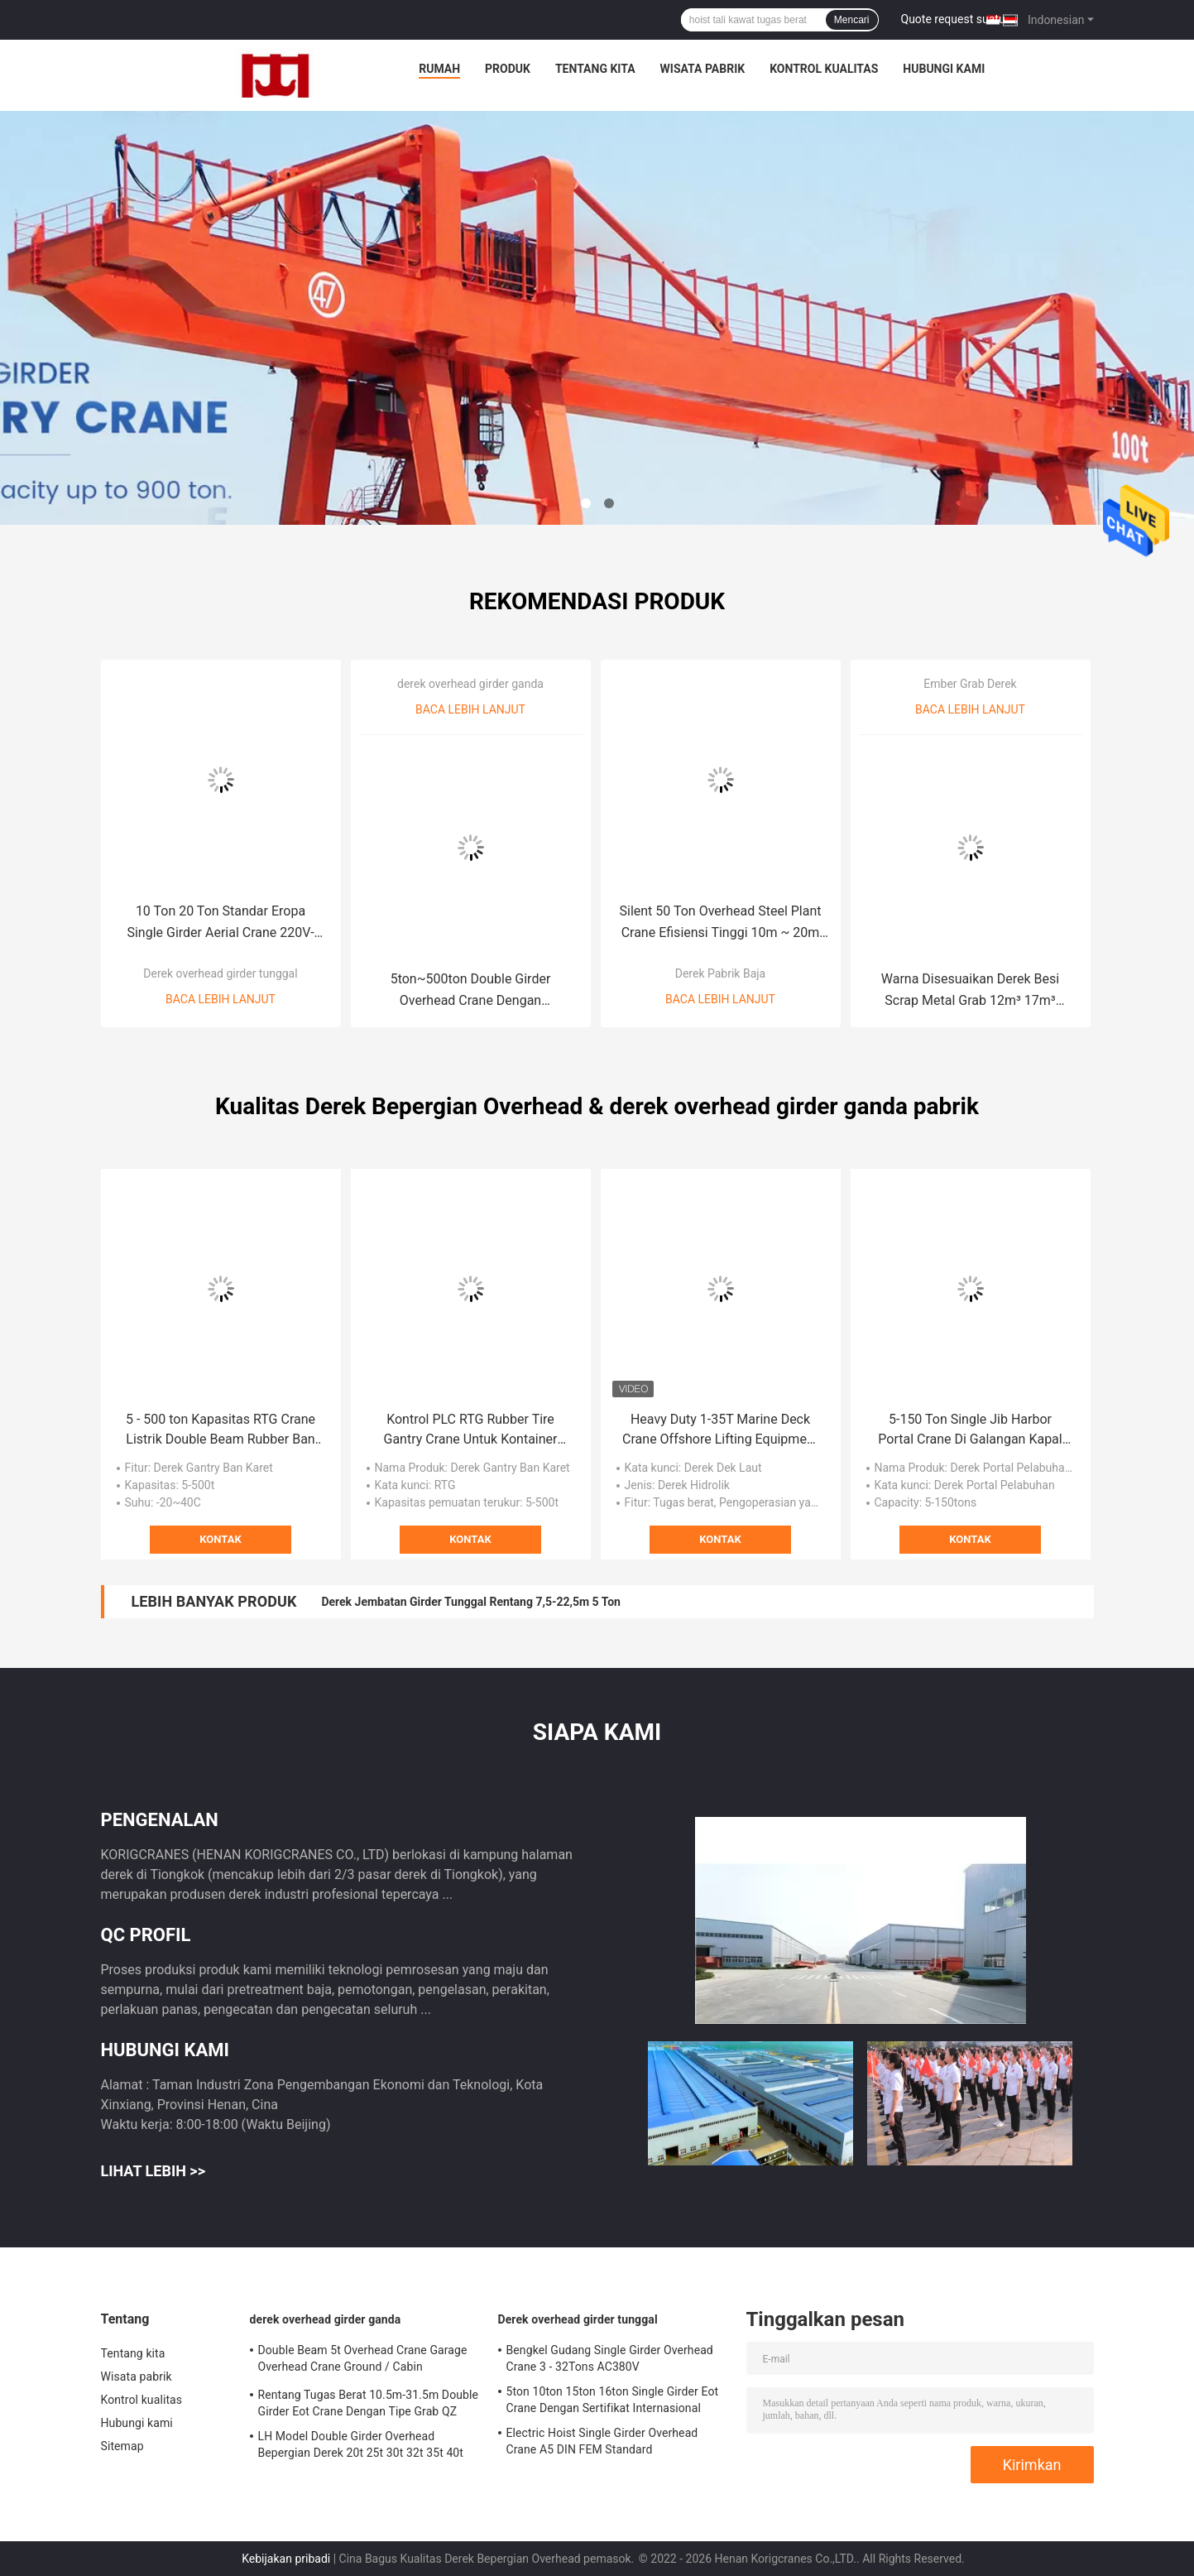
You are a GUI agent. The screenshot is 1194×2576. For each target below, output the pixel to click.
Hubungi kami (944, 68)
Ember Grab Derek (969, 683)
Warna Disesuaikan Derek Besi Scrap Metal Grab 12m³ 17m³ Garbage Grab (970, 991)
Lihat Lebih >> (153, 2171)
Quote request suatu (953, 19)
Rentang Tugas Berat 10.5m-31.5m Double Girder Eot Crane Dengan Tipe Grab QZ (368, 2403)
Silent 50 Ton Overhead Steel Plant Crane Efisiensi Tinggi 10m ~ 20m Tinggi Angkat (720, 923)
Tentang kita (595, 68)
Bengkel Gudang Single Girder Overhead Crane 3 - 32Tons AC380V (609, 2358)
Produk (507, 68)
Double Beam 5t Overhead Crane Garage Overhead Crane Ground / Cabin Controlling (363, 2360)
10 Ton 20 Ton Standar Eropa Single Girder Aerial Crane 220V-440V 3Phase (220, 923)
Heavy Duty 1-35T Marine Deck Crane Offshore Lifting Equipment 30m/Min (720, 1430)
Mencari (852, 20)
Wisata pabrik (703, 68)
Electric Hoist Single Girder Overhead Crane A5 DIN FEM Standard (602, 2441)
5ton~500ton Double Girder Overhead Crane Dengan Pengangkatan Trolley (471, 991)
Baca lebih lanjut (220, 999)
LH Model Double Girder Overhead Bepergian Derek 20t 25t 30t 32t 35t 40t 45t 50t (361, 2446)
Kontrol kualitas (824, 68)
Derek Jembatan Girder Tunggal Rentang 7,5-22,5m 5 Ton (471, 1601)
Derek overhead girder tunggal (220, 973)
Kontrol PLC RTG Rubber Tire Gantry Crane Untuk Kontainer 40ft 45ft (471, 1430)
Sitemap (122, 2446)
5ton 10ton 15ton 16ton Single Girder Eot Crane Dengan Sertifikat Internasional (612, 2400)
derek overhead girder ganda (470, 683)
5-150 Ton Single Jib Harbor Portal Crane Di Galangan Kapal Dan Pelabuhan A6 (970, 1430)
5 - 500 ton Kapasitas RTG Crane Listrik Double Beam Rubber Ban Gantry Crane (220, 1430)
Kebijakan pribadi (286, 2558)
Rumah (439, 68)
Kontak (220, 1539)
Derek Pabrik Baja (720, 973)
